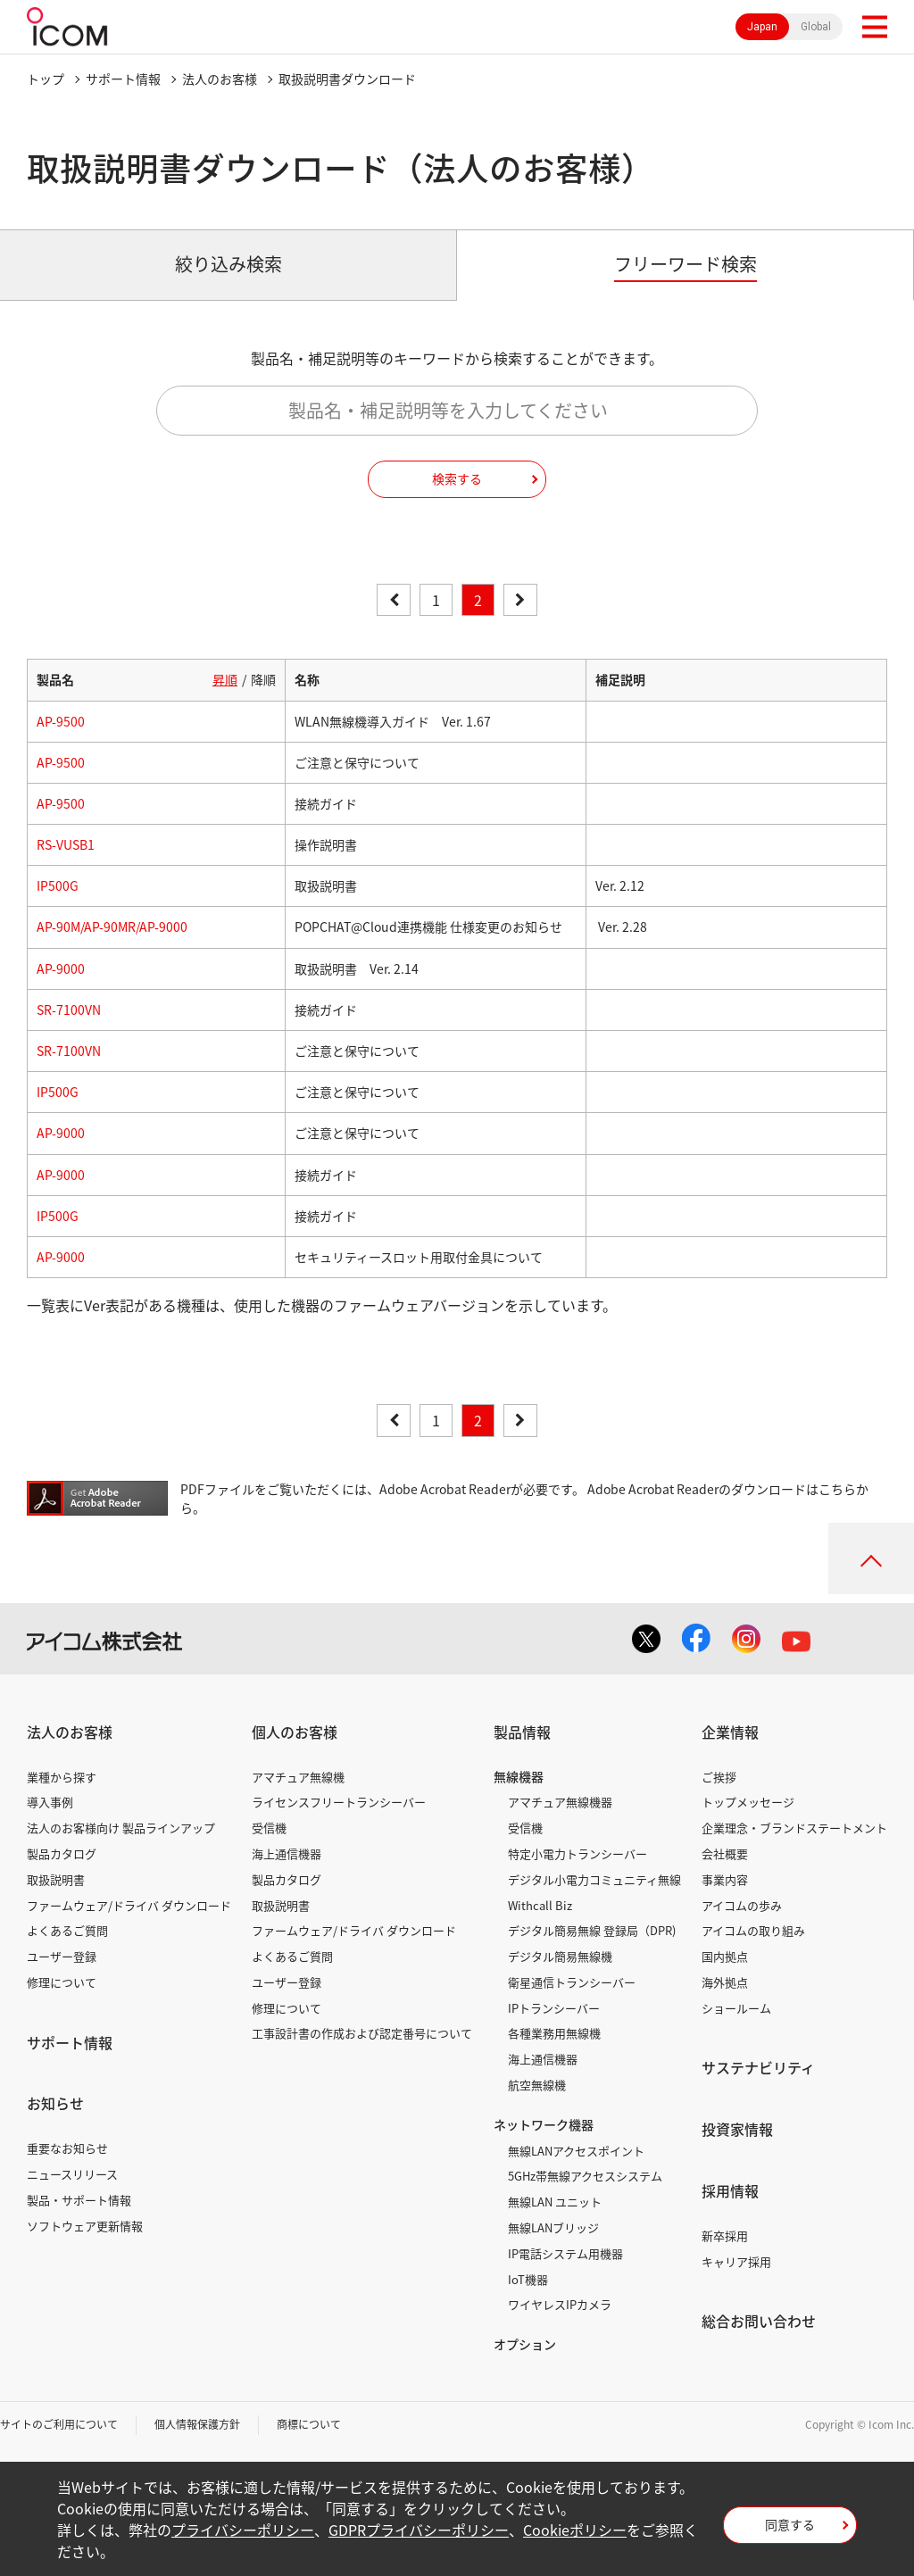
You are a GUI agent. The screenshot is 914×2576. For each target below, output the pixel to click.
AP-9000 (61, 968)
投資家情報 (737, 2129)
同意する (790, 2524)
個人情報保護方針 (197, 2424)
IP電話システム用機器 (565, 2253)
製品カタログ (61, 1853)
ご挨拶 (719, 1776)
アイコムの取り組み (753, 1930)
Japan (762, 27)
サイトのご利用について (59, 2424)
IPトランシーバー (554, 2007)
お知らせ (55, 2103)
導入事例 (50, 1801)
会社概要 (725, 1853)
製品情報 (522, 1731)
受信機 (269, 1827)
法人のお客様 (219, 78)
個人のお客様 (294, 1731)
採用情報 (730, 2190)
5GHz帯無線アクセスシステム (585, 2175)
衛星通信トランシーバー (572, 1982)
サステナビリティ (758, 2067)
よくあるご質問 (67, 1930)
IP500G (58, 885)
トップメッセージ (748, 1801)
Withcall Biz (540, 1905)
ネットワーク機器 (544, 2124)
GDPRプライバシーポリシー (418, 2529)
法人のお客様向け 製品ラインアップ (121, 1827)
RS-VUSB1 (66, 844)
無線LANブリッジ (553, 2227)
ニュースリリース (72, 2173)
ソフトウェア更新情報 (85, 2225)
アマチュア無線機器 (560, 1801)
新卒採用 (725, 2235)
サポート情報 (123, 78)
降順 (263, 679)
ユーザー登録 (61, 1956)
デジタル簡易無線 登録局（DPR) (592, 1930)
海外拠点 (725, 1982)
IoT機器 (528, 2279)
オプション (525, 2344)
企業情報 (730, 1731)
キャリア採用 (736, 2261)
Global (816, 27)
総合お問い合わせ (759, 2320)
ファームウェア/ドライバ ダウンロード (129, 1905)
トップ (45, 78)
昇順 (224, 679)
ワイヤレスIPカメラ (559, 2304)
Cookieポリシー (575, 2529)
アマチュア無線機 (298, 1776)
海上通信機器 (286, 1853)
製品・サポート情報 (79, 2199)
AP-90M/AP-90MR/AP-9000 (112, 926)
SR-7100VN (69, 1009)
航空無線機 (537, 2084)
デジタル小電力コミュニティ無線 (594, 1879)
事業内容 (725, 1879)
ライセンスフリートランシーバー (339, 1801)
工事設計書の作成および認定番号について (362, 2032)
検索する (457, 478)
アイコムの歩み (742, 1905)
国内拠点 (725, 1956)
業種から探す (61, 1776)
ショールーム (736, 2007)
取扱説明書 (56, 1879)
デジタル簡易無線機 (560, 1956)
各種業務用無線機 (554, 2032)
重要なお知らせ (67, 2148)
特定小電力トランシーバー (577, 1853)
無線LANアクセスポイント (576, 2150)
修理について (61, 1982)
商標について (309, 2424)
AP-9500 (61, 721)
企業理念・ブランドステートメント (794, 1827)
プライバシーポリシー (242, 2529)
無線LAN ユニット (555, 2201)
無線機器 (519, 1776)
